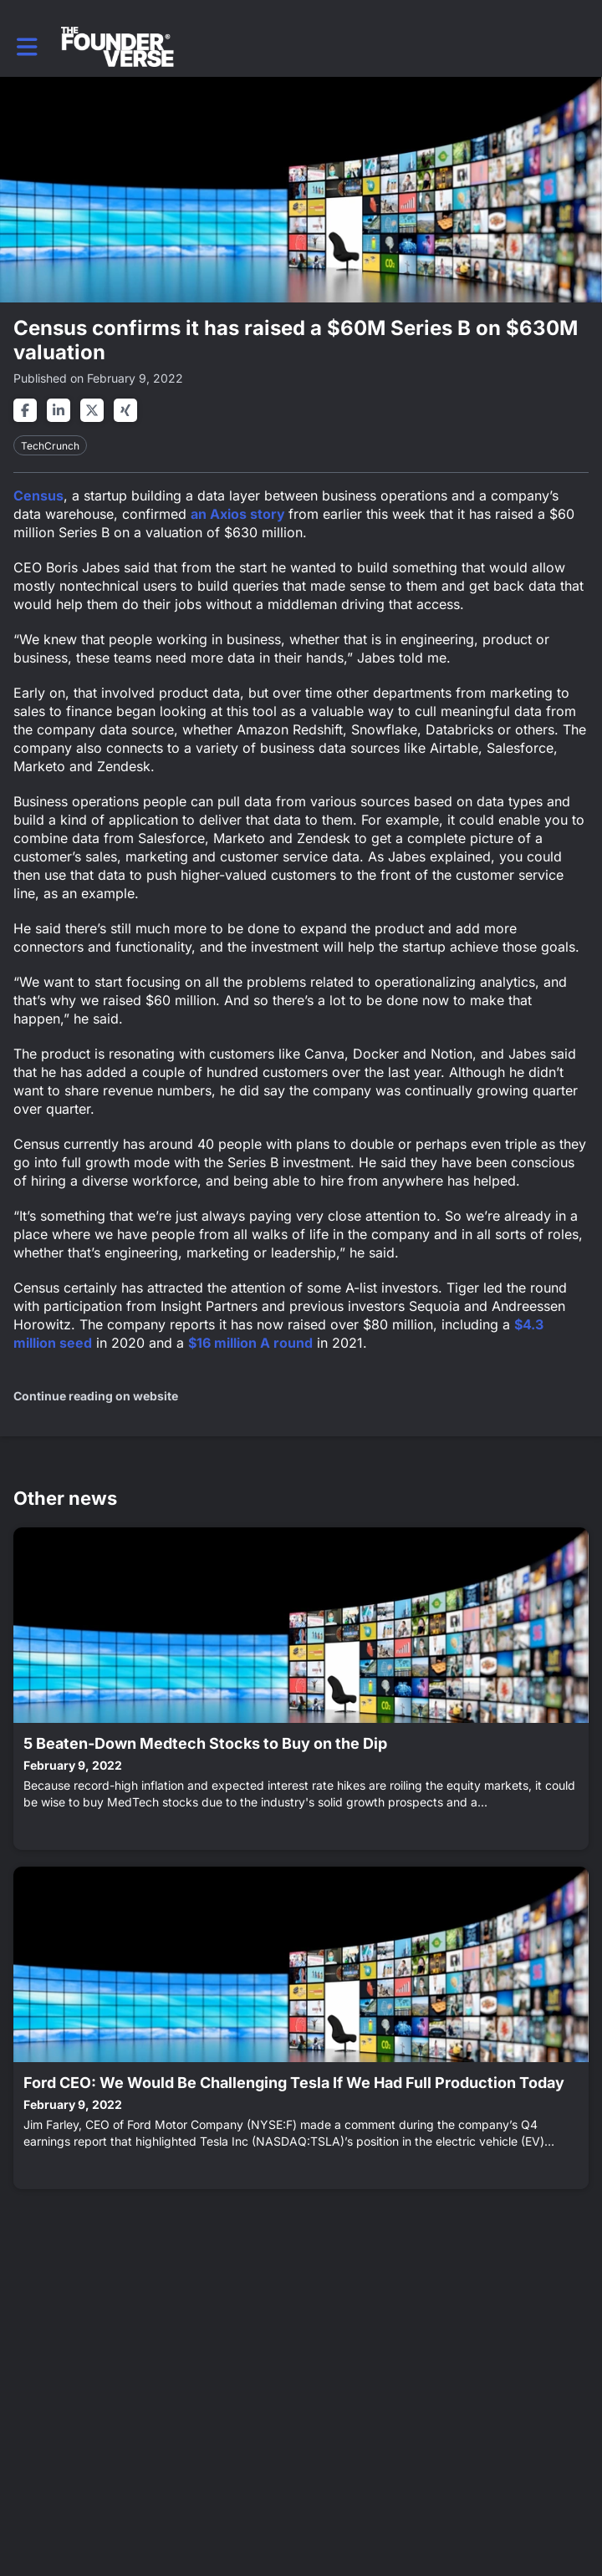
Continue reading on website (95, 1396)
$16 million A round (250, 1342)
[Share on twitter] (92, 410)
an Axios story (239, 514)
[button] (27, 46)
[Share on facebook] (25, 410)
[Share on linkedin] (58, 410)
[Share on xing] (125, 410)
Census (38, 495)
